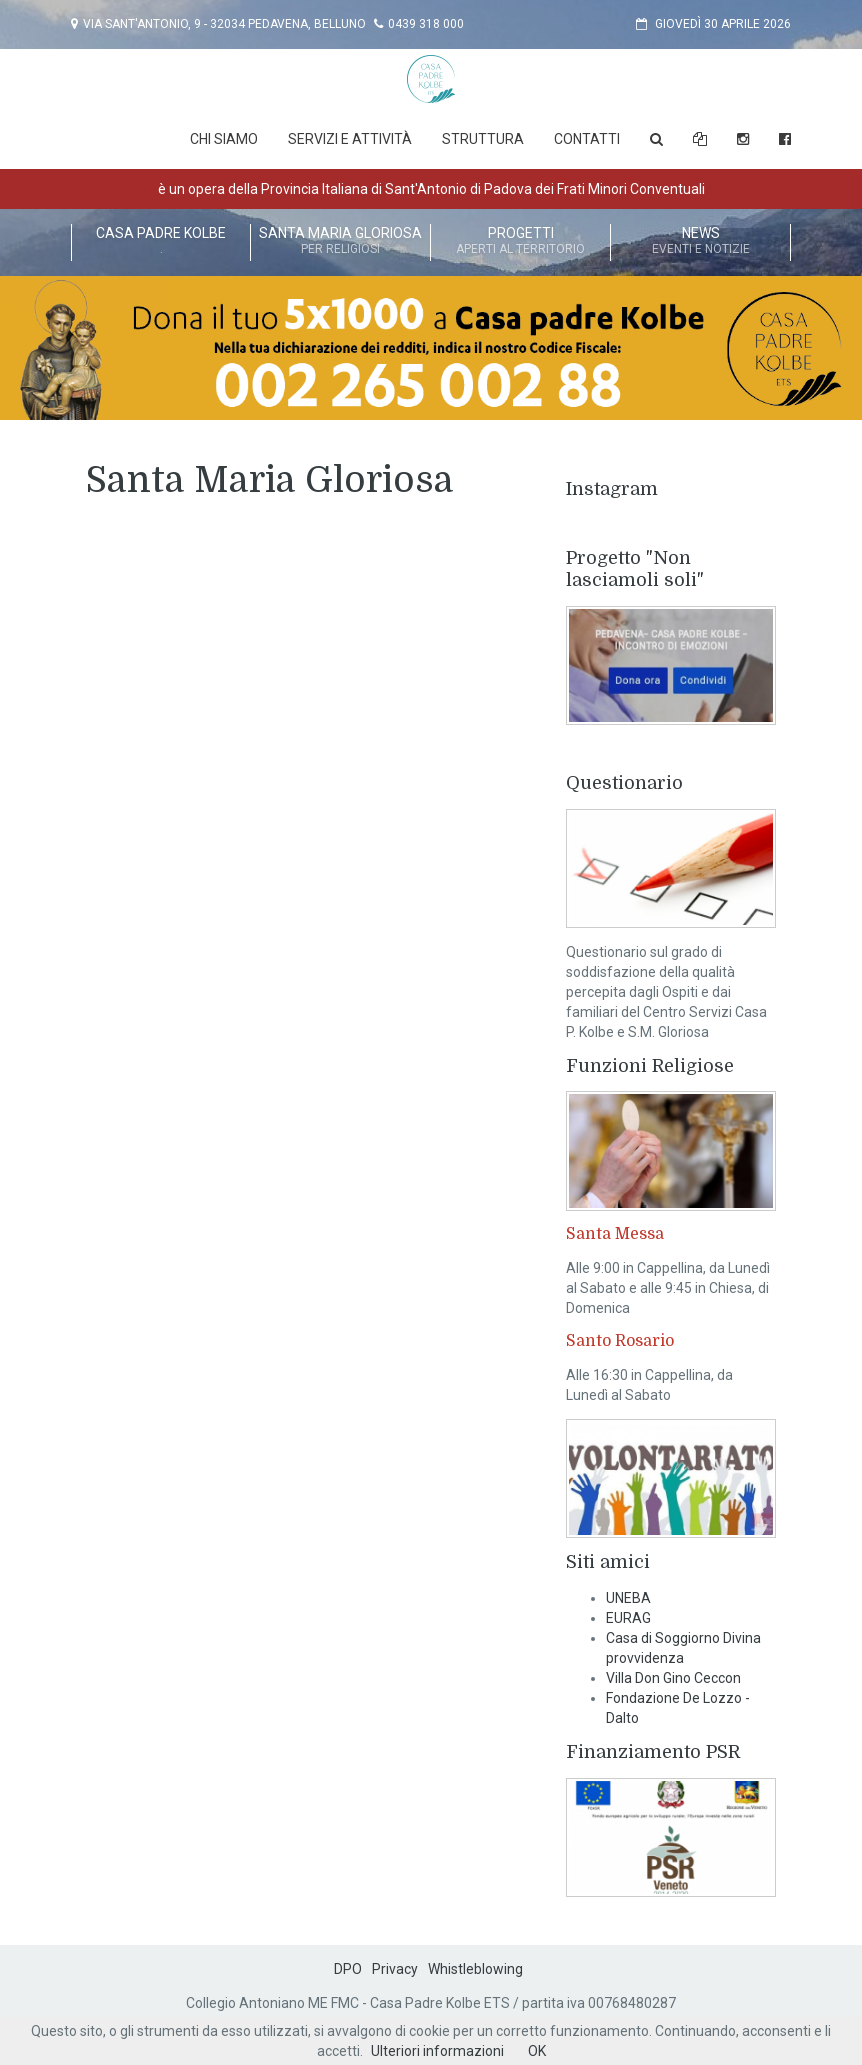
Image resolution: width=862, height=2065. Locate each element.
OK (537, 2051)
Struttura (483, 139)
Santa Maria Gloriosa (340, 242)
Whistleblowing (475, 1969)
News (700, 242)
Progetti (520, 242)
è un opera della (431, 189)
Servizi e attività (350, 139)
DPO (348, 1969)
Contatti (587, 139)
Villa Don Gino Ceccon (673, 1678)
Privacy (395, 1969)
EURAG (628, 1618)
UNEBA (628, 1598)
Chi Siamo (224, 139)
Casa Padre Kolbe (161, 242)
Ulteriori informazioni (437, 2051)
